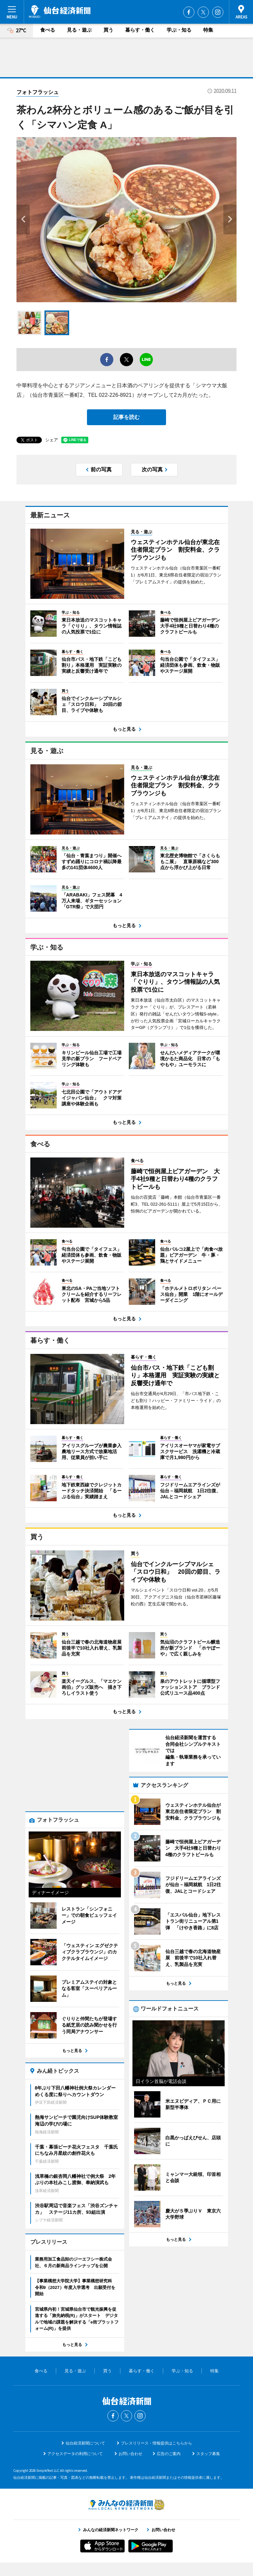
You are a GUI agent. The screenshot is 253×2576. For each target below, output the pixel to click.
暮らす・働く (140, 30)
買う (108, 30)
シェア (51, 439)
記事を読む (126, 417)
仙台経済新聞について (85, 2456)
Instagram (217, 12)
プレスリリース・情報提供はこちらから (156, 2456)
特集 (208, 30)
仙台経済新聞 (60, 11)
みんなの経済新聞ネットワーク (126, 2518)
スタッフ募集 (208, 2467)
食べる (47, 30)
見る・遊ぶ (79, 30)
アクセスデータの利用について (75, 2467)
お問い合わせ (130, 2467)
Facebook (188, 12)
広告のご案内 (169, 2467)
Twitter (203, 12)
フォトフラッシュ (37, 92)
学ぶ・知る (179, 30)
